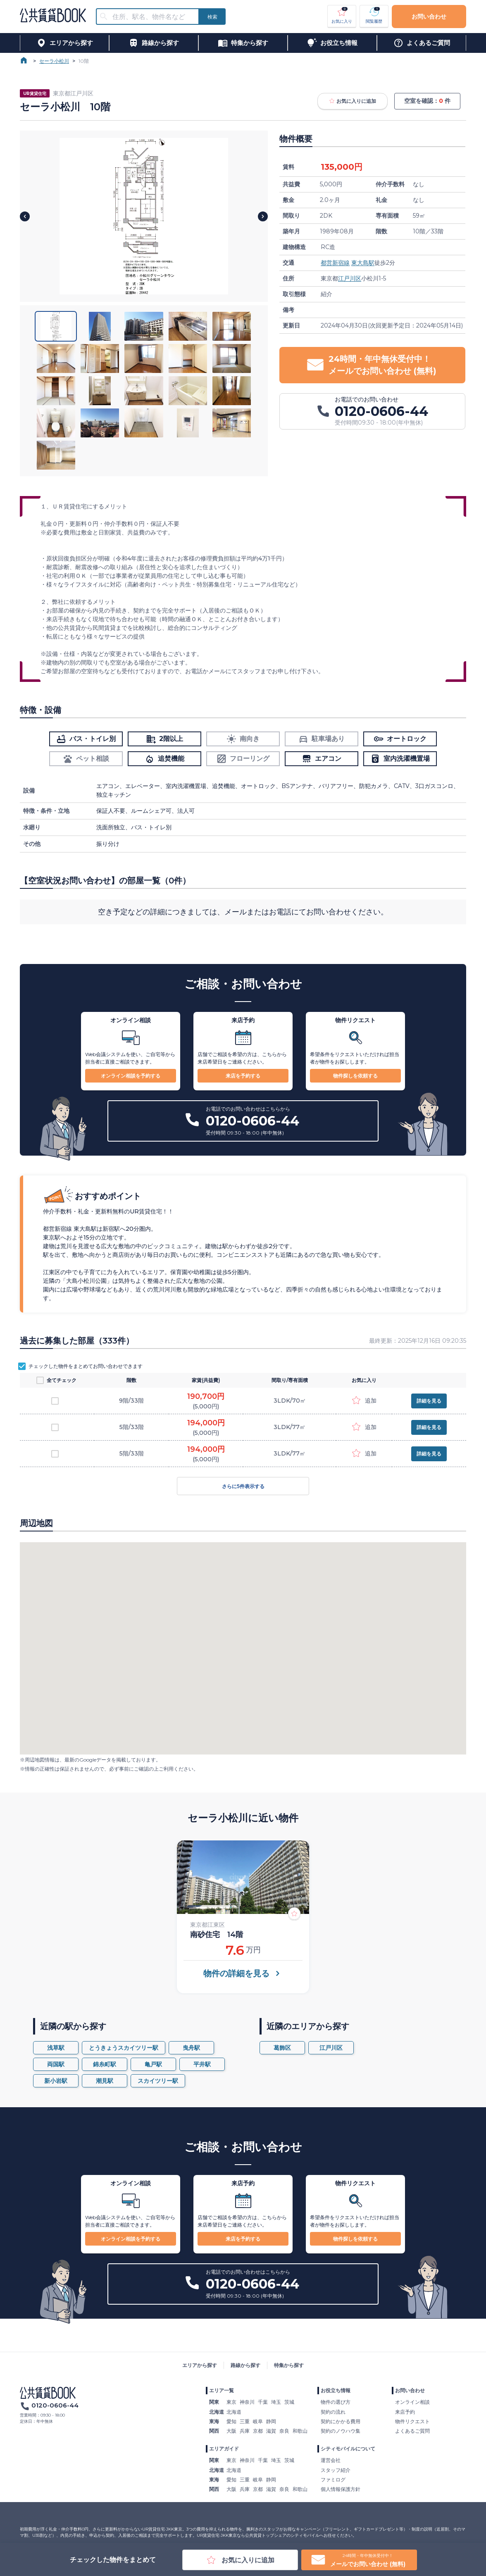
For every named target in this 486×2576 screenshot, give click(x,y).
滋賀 (271, 2431)
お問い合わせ (429, 16)
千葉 (263, 2402)
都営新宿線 (335, 262)
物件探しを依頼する (355, 1076)
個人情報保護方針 (340, 2489)
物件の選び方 (335, 2402)
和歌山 (300, 2431)
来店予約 (405, 2412)
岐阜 (258, 2421)
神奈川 (247, 2402)
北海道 (233, 2412)
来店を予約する (243, 1076)
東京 (231, 2402)
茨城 (289, 2402)
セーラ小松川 (54, 61)
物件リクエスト (412, 2421)
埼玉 (276, 2402)
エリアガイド (224, 2448)
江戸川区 (349, 278)
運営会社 (331, 2460)
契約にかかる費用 (340, 2421)
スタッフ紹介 (335, 2470)
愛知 (231, 2421)
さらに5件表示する (243, 1486)
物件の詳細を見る (243, 1973)
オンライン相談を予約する (130, 1076)
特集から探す (289, 2365)
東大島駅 (362, 262)
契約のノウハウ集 (340, 2431)
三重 (245, 2421)
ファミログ (333, 2479)
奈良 (284, 2431)
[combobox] (152, 16)
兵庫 (245, 2431)
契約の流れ (333, 2412)
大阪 (231, 2431)
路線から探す (245, 2365)
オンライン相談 (412, 2402)
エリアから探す (199, 2365)
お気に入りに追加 (352, 101)
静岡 (271, 2421)
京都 (258, 2431)
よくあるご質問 (412, 2431)
